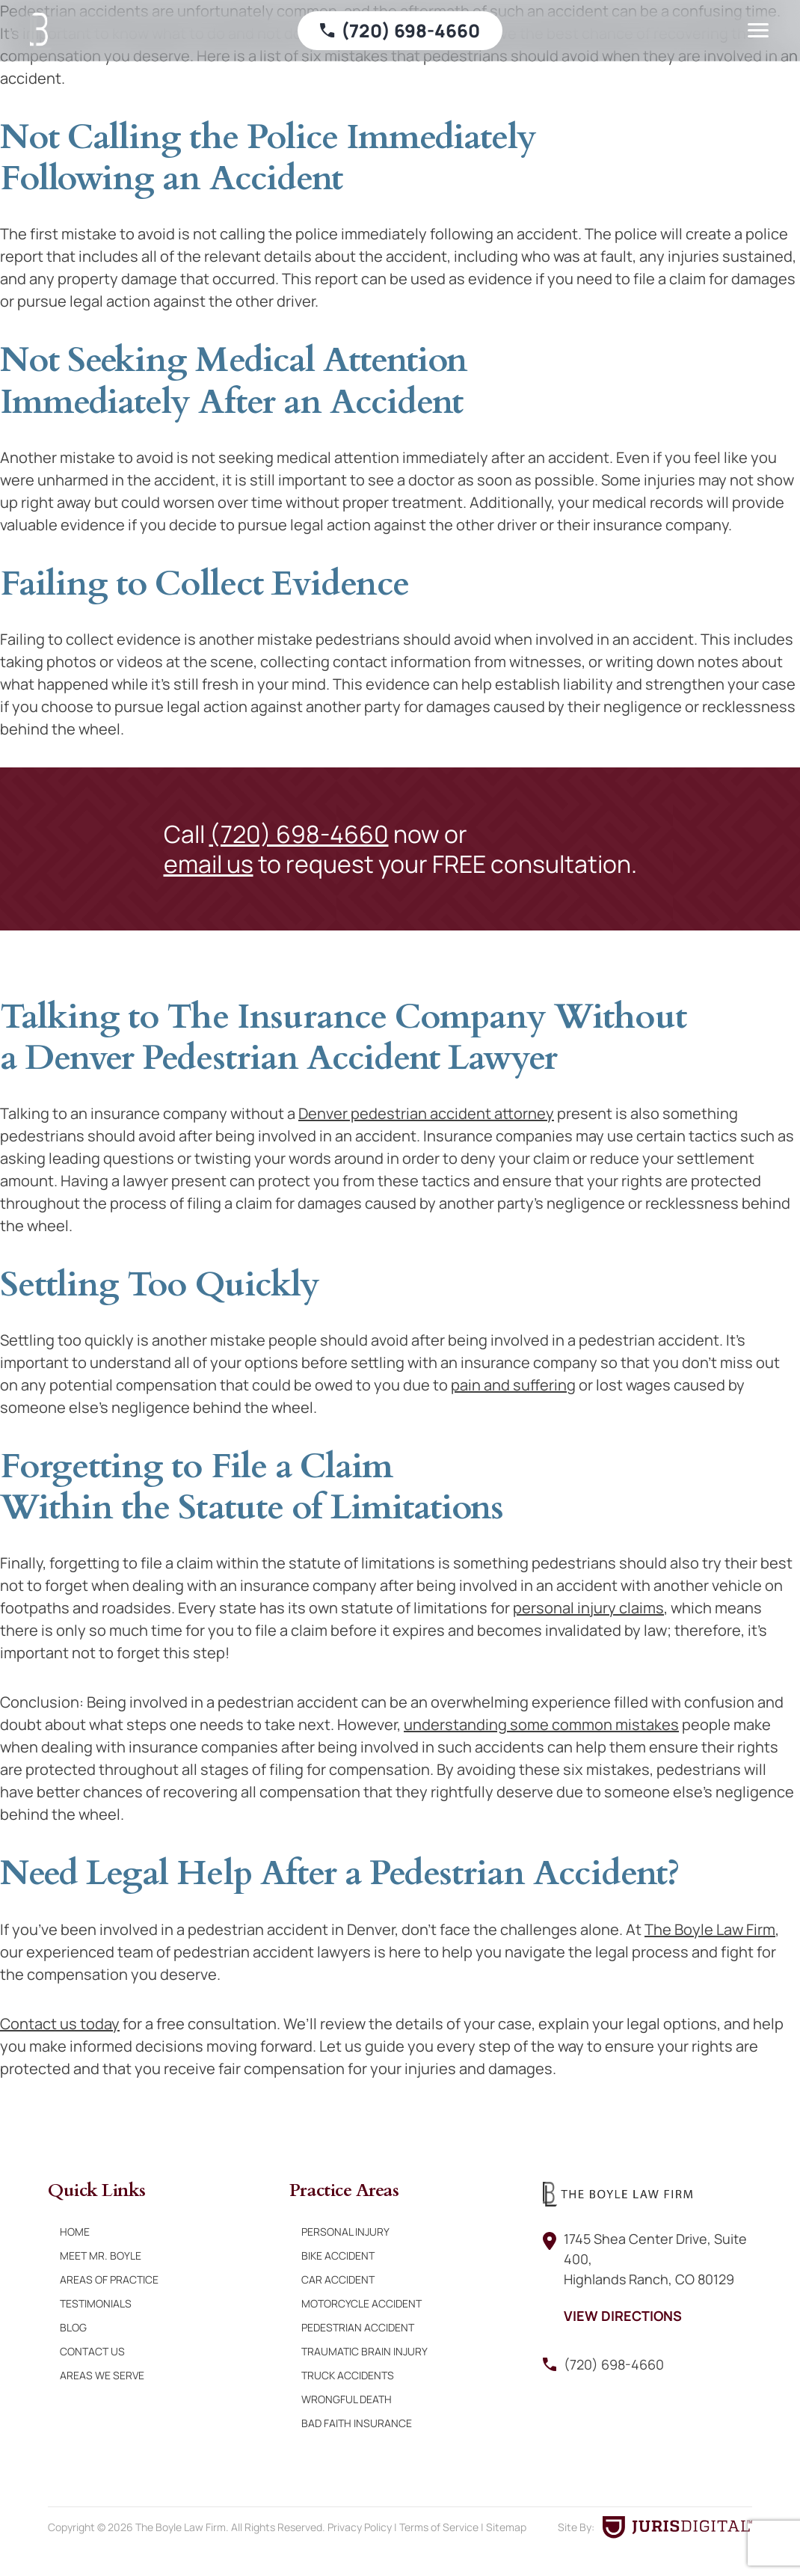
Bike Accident (338, 2255)
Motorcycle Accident (361, 2303)
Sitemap (506, 2527)
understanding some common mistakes (541, 1724)
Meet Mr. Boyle (100, 2255)
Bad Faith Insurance (356, 2423)
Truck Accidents (347, 2375)
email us (208, 863)
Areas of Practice (109, 2279)
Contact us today (60, 2024)
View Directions (623, 2316)
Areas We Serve (102, 2375)
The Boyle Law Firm (709, 1929)
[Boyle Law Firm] (41, 31)
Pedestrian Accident (357, 2327)
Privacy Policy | (363, 2527)
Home (75, 2231)
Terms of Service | (442, 2527)
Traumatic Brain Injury (364, 2351)
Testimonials (96, 2303)
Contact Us (92, 2351)
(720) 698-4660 (299, 834)
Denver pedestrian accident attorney (426, 1113)
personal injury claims (588, 1608)
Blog (73, 2327)
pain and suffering (513, 1385)
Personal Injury (345, 2231)
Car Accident (338, 2279)
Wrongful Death (346, 2399)
